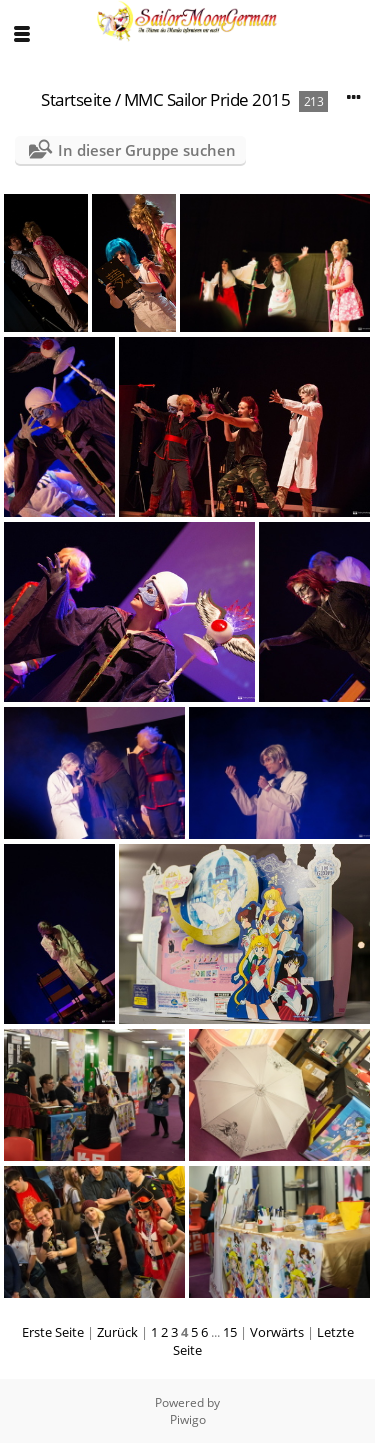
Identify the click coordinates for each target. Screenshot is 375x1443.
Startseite (76, 99)
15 (230, 1332)
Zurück (117, 1332)
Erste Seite (53, 1332)
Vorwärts (277, 1332)
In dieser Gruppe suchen (147, 150)
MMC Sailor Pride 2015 (207, 99)
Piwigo (188, 1419)
